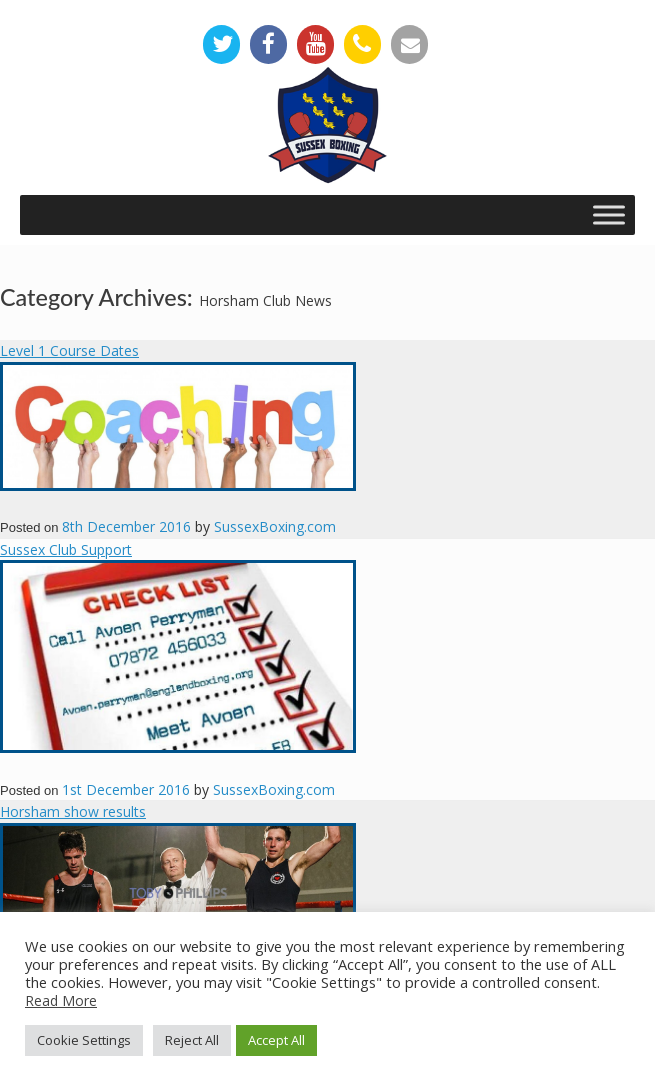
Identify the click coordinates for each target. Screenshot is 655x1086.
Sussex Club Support (66, 549)
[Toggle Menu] (609, 214)
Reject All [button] (192, 1040)
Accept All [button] (276, 1040)
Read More (61, 1000)
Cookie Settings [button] (84, 1040)
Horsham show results (73, 811)
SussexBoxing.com (275, 526)
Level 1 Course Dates (69, 350)
